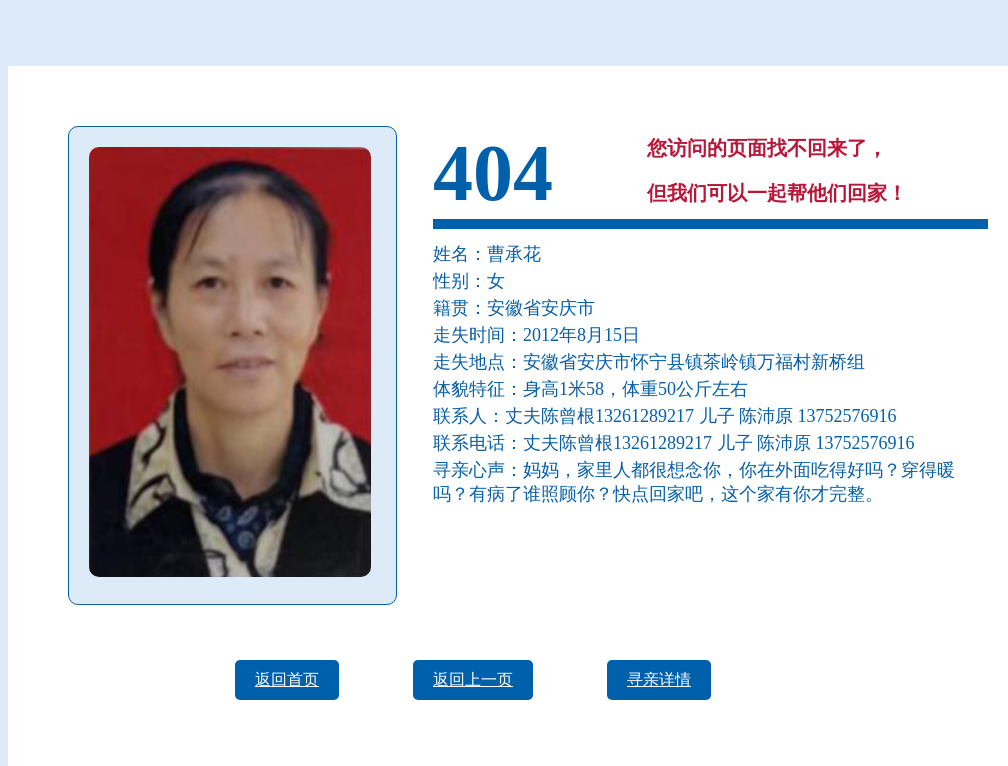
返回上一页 (473, 679)
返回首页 (287, 679)
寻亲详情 (659, 679)
